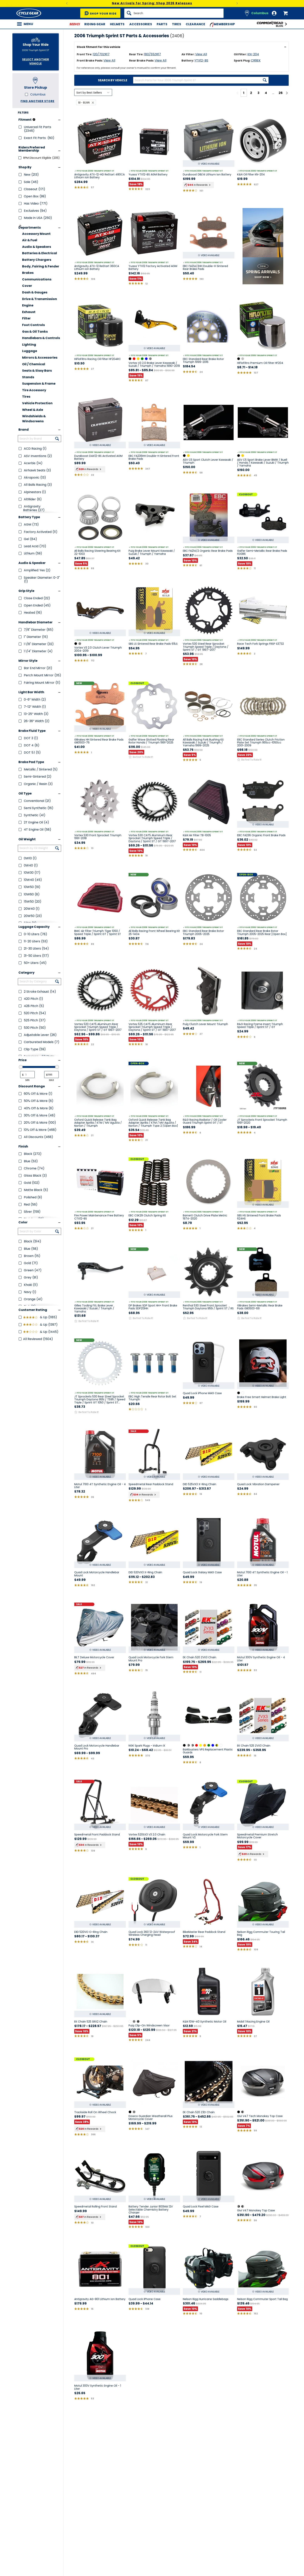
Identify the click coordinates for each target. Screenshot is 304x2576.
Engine (27, 305)
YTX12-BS (201, 60)
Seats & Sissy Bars (37, 370)
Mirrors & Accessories (39, 357)
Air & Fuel (29, 240)
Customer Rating (32, 1310)
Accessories (140, 24)
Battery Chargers (36, 260)
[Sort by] (93, 92)
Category (26, 972)
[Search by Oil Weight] (39, 848)
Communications (36, 279)
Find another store (37, 101)
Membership (222, 24)
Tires (176, 24)
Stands (28, 377)
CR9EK (256, 60)
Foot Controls (33, 325)
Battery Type (29, 517)
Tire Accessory (34, 390)
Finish (23, 1146)
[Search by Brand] (39, 438)
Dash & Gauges (34, 292)
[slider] (21, 1067)
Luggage (29, 351)
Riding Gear (94, 24)
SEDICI (74, 24)
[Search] (174, 13)
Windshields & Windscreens (34, 418)
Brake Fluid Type (32, 731)
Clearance (195, 24)
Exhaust (28, 312)
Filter (26, 318)
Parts (162, 24)
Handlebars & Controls (41, 338)
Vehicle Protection (37, 403)
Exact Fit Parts (38, 138)
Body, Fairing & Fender (40, 266)
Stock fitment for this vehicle (98, 47)
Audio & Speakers (36, 247)
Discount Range (31, 1086)
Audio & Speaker (32, 563)
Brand (23, 429)
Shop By (24, 167)
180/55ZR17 (152, 54)
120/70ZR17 (101, 54)
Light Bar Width (31, 692)
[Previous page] (237, 93)
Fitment (25, 119)
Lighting (29, 344)
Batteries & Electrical (39, 253)
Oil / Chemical (33, 364)
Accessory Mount (36, 234)
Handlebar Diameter (35, 622)
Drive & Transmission (39, 299)
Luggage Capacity (34, 927)
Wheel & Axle (32, 410)
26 (281, 93)
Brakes (28, 273)
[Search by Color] (39, 1231)
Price (22, 1060)
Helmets (117, 24)
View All (201, 54)
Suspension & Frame (38, 383)
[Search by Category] (39, 981)
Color (23, 1222)
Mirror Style (27, 660)
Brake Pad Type (31, 762)
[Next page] (287, 93)
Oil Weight (27, 839)
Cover (27, 286)
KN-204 (253, 54)
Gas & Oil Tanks (35, 331)
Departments (29, 227)
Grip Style (26, 591)
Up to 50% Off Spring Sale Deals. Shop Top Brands (152, 3)
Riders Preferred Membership (31, 149)
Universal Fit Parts (37, 129)
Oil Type (25, 793)
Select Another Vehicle (35, 61)
